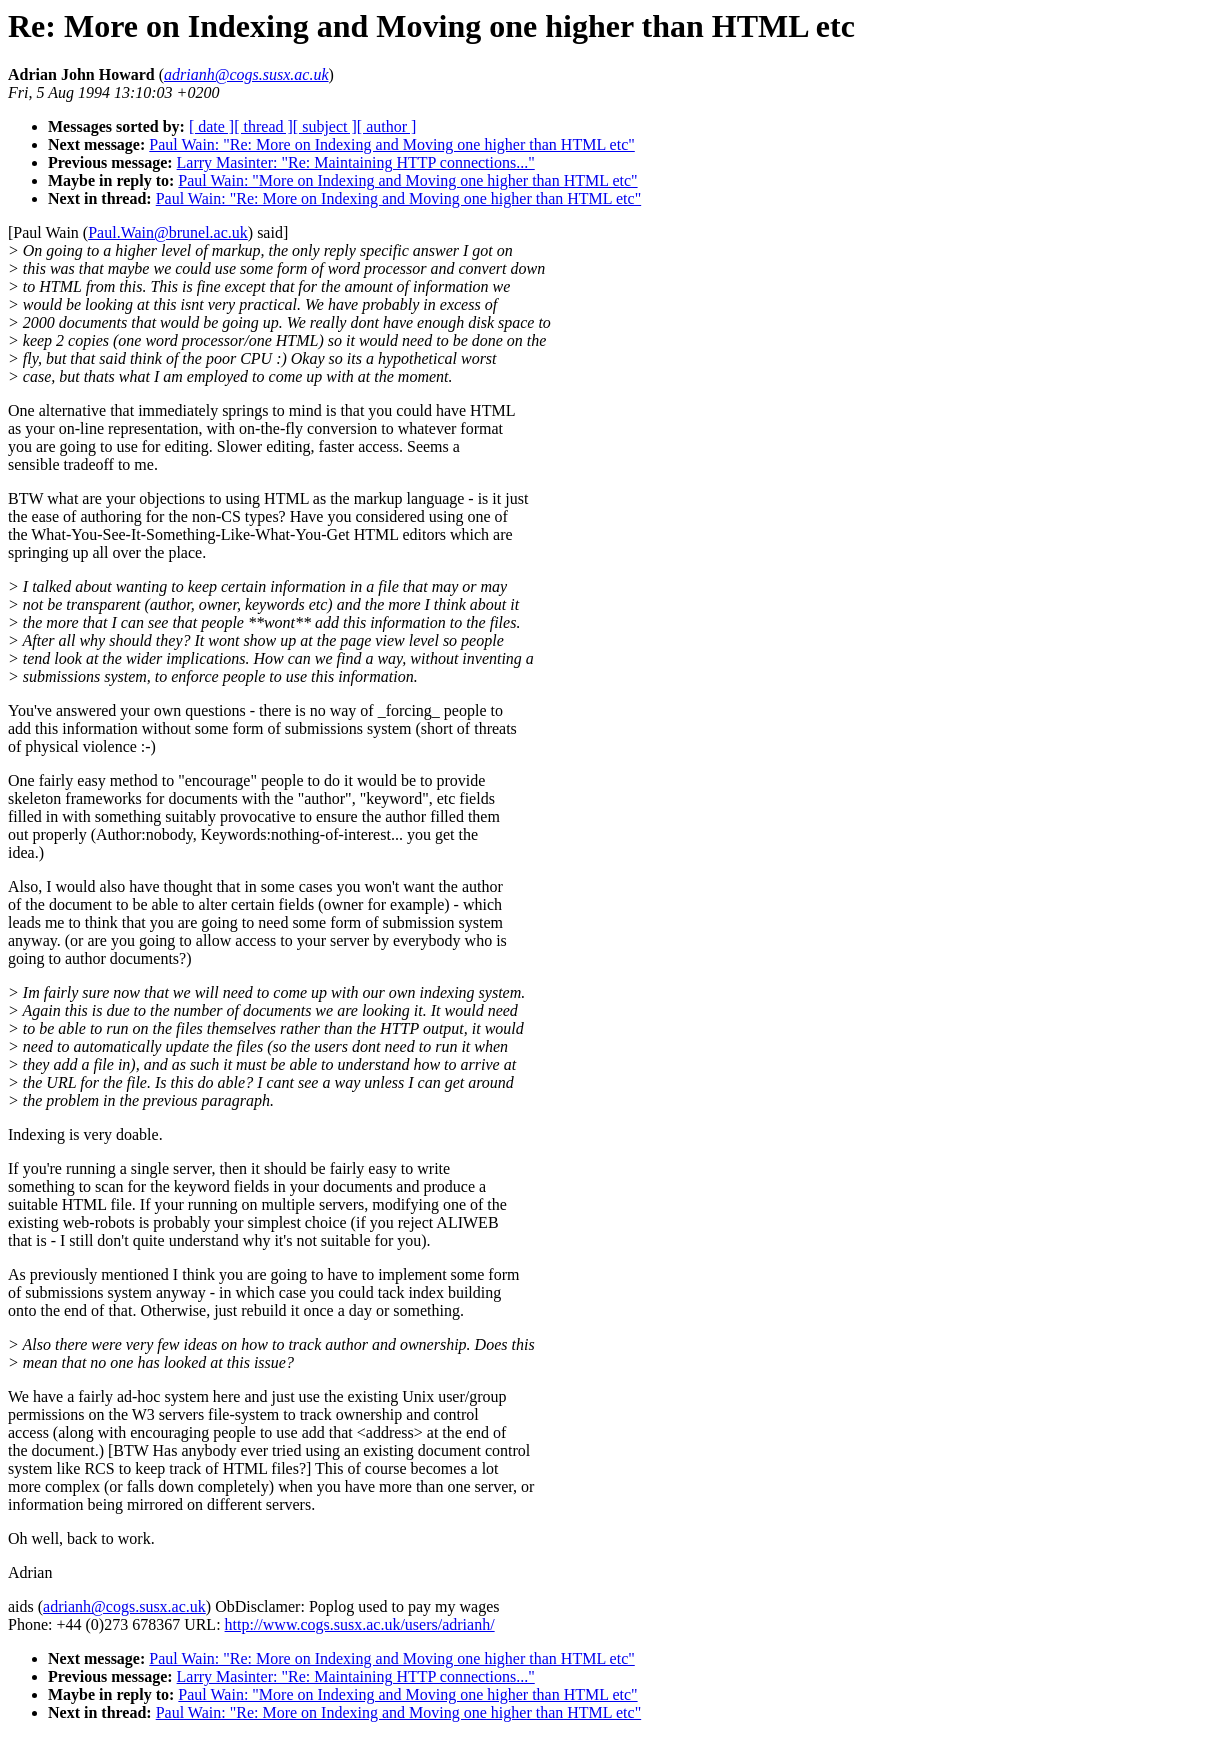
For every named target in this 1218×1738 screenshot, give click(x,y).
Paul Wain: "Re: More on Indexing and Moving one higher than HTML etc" (391, 144)
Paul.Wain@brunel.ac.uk (168, 232)
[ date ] (211, 126)
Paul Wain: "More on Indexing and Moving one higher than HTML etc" (407, 180)
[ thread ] (263, 126)
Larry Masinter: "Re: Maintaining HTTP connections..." (356, 162)
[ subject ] (325, 126)
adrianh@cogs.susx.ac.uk (124, 1606)
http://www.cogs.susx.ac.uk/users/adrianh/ (360, 1624)
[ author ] (387, 126)
